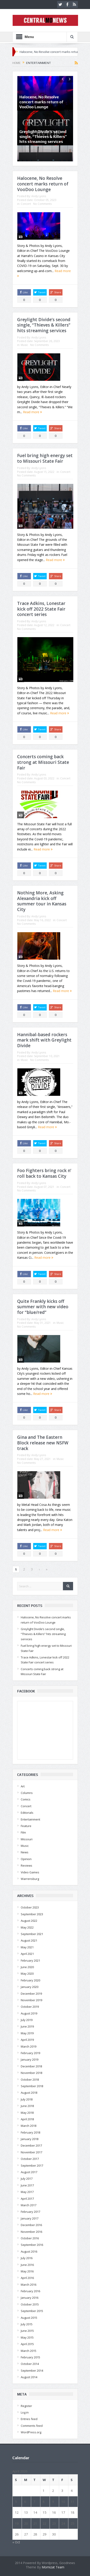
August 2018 (29, 2093)
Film (23, 1832)
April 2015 (27, 2344)
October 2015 (30, 2304)
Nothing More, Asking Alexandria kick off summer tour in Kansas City (41, 901)
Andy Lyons (38, 196)
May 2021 (27, 1947)
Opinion (26, 1859)
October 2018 (30, 2079)
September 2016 (32, 2245)
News (24, 1852)
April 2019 (27, 2040)
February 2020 (30, 1980)
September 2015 (32, 2311)
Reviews (26, 1865)
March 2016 (28, 2285)
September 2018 (32, 2086)
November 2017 (31, 2152)
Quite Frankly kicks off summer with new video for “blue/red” (42, 1306)
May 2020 (27, 1973)
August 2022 (29, 1921)
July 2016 (26, 2258)
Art (23, 1786)
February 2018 (30, 2132)
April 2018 (27, 2119)
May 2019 (27, 2033)
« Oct (16, 2542)
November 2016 (31, 2232)
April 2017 (27, 2199)
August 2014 (29, 2377)
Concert (26, 204)
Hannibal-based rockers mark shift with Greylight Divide (44, 1040)
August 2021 (29, 1940)
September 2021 (32, 1934)
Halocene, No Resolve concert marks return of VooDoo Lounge (41, 102)
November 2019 (31, 2000)
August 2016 (29, 2251)
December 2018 (31, 2066)
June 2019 (27, 2026)
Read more (32, 412)
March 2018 (28, 2126)
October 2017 (30, 2159)
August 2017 (29, 2172)
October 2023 (30, 1907)
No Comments (42, 204)
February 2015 (30, 2357)
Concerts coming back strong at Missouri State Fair (43, 762)
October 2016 (30, 2238)
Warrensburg (30, 1879)
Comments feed (32, 2426)
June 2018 (27, 2106)
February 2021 (30, 1960)
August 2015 (29, 2318)
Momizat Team (53, 2567)
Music (24, 345)
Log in (25, 2412)
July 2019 (26, 2020)
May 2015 (27, 2337)
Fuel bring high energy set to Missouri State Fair (45, 458)
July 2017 (26, 2179)
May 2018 (27, 2113)
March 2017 (28, 2205)
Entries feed (29, 2419)
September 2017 (32, 2165)
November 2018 (31, 2073)
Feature (26, 1826)
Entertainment (30, 1819)
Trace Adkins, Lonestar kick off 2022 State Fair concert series (41, 608)
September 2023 (32, 1914)
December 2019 (31, 1994)
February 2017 (30, 2212)
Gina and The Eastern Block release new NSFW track (42, 1442)
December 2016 (31, 2225)
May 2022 (27, 1927)
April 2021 (27, 1954)
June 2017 (27, 2185)
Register (26, 2406)
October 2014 (30, 2364)
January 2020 (29, 1987)
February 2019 (30, 2053)
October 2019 (30, 2007)
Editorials (27, 1813)
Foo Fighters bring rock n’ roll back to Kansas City (44, 1173)
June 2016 (27, 2265)
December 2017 (31, 2145)
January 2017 (29, 2218)
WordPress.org (31, 2432)
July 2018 (26, 2099)
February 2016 (30, 2291)
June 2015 (27, 2331)
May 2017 (27, 2192)
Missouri (26, 1839)
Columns (27, 1793)
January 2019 (29, 2059)
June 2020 (27, 1967)
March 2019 (28, 2046)
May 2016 (27, 2271)
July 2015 (26, 2324)
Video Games (30, 1872)
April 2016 (27, 2278)
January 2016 (29, 2298)
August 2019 (29, 2013)
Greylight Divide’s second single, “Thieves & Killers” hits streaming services (43, 136)
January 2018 (29, 2139)
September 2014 (32, 2370)
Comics (25, 1799)
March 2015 (28, 2351)
